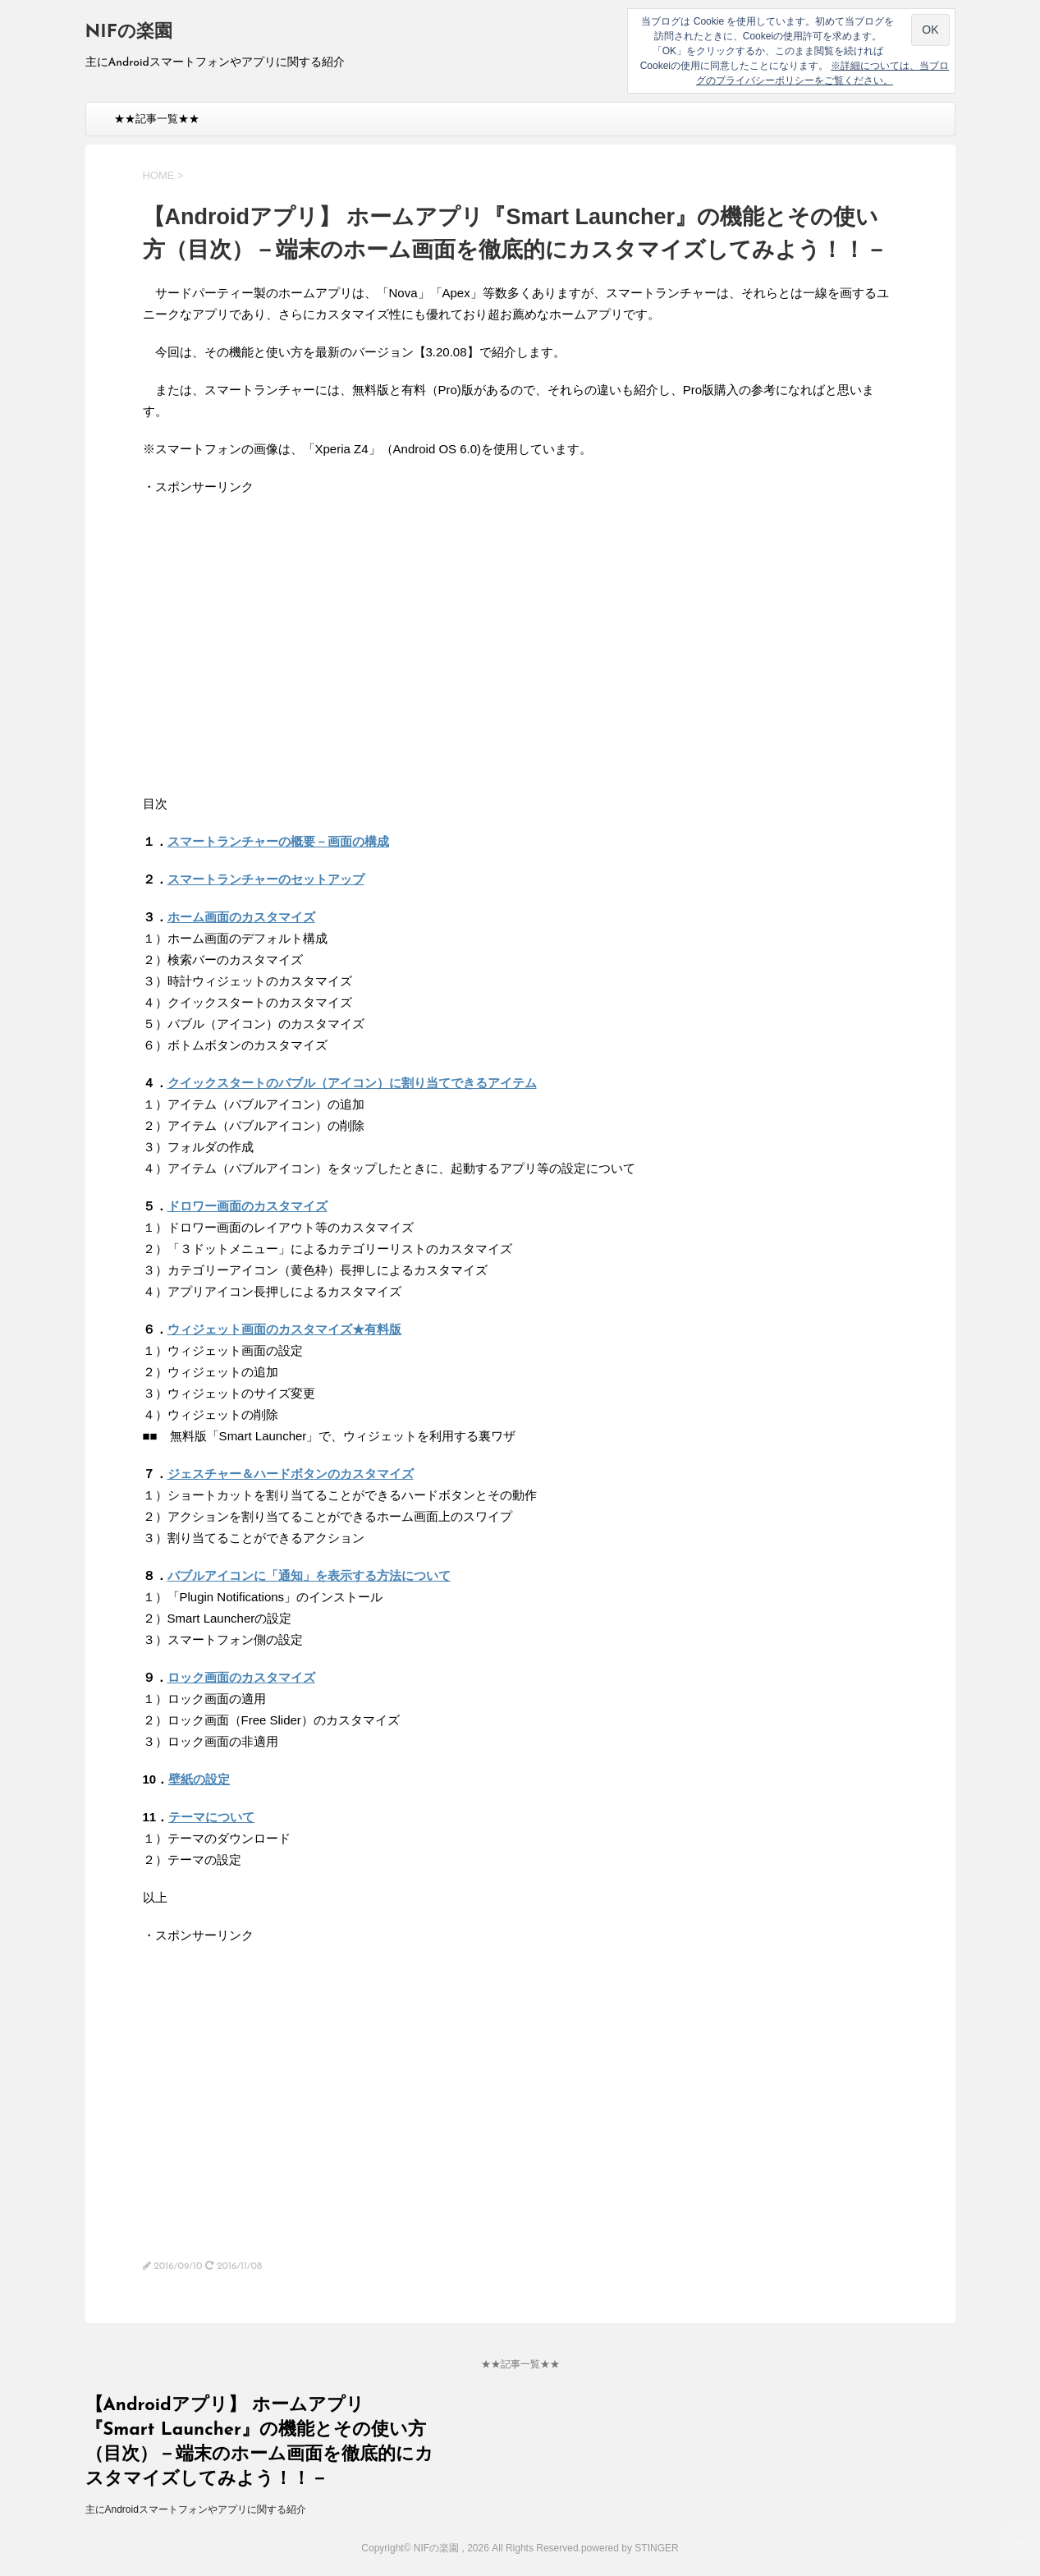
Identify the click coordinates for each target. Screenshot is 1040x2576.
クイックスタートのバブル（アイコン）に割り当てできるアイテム (352, 1083)
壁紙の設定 (199, 1779)
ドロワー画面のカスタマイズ (247, 1206)
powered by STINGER (630, 2548)
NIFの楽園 (128, 32)
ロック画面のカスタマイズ (241, 1677)
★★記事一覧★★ (156, 118)
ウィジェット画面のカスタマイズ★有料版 (284, 1329)
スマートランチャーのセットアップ (265, 879)
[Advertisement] (281, 655)
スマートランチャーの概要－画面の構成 (278, 841)
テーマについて (211, 1817)
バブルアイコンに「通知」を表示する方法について (309, 1575)
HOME (159, 175)
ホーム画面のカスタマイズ (241, 917)
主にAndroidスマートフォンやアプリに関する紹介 (195, 2509)
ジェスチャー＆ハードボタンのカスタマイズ (290, 1474)
